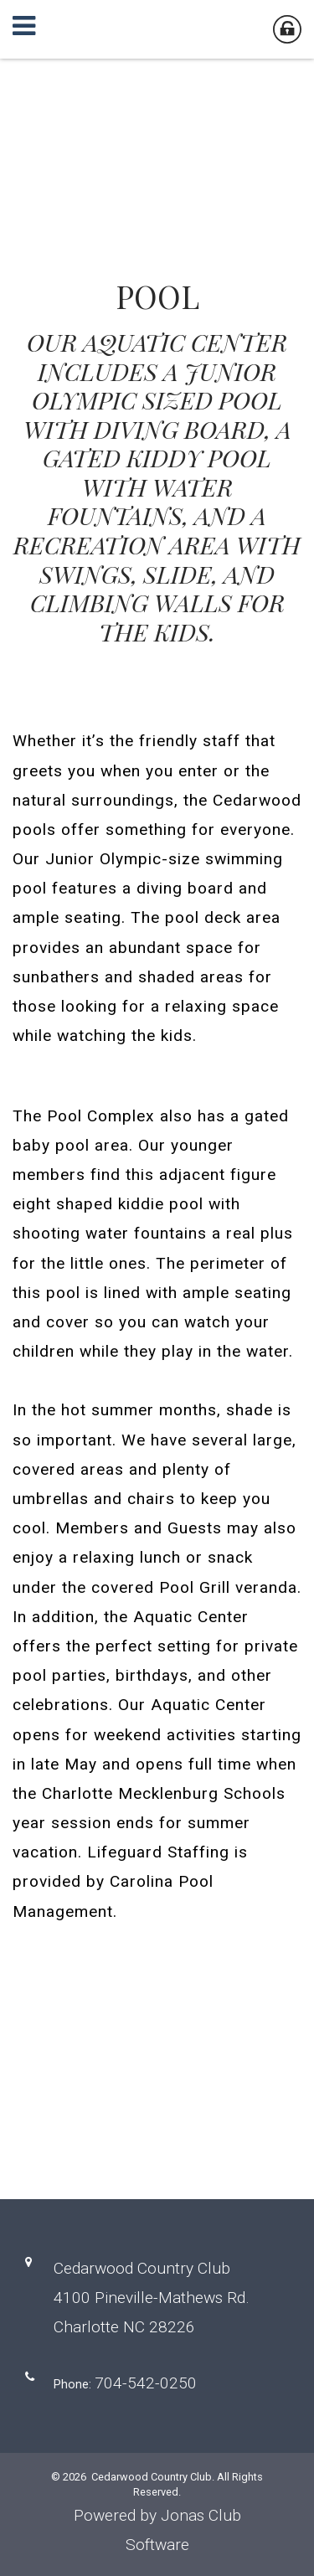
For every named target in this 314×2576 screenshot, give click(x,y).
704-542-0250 (146, 2383)
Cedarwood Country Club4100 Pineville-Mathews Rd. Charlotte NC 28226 (152, 2297)
